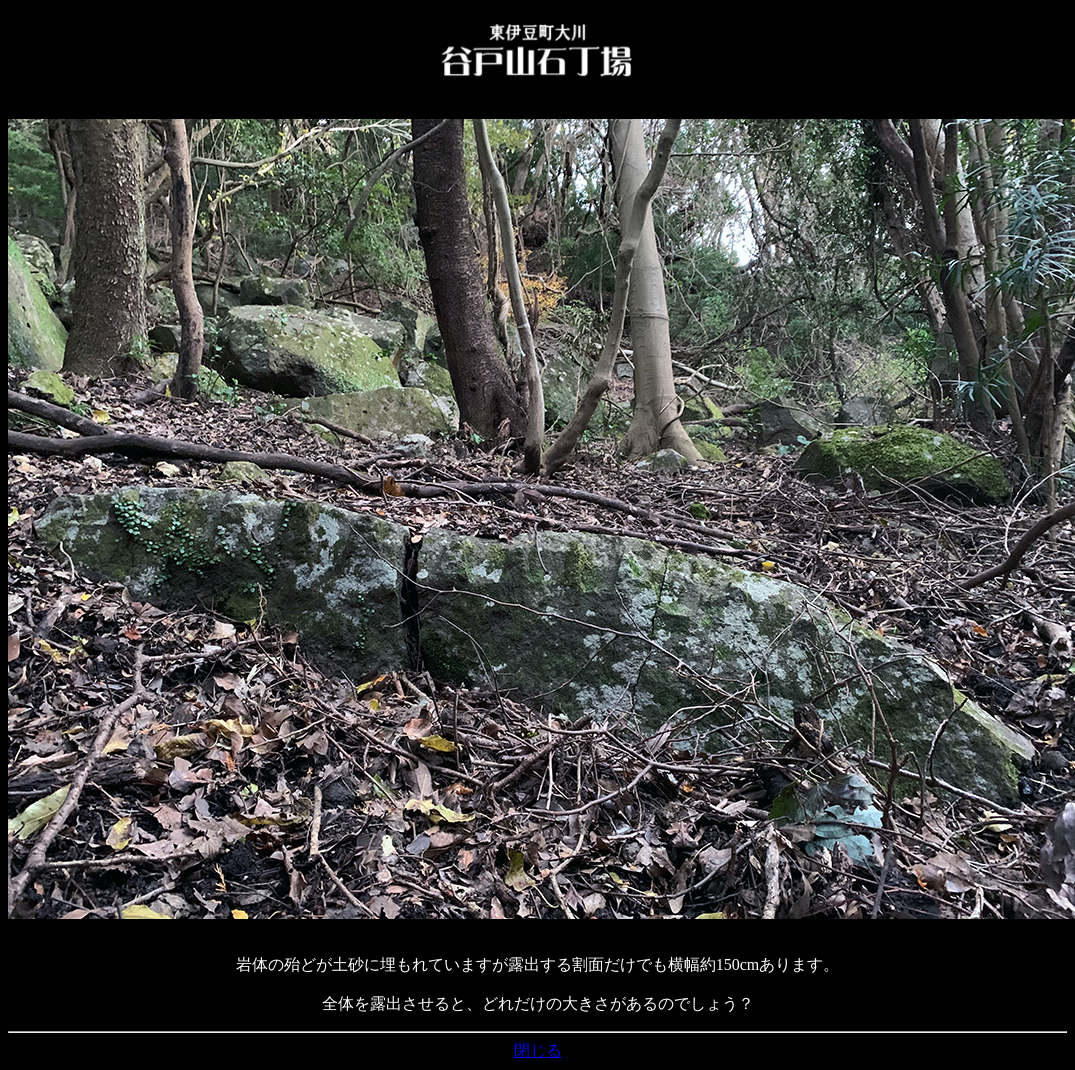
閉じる (538, 1050)
